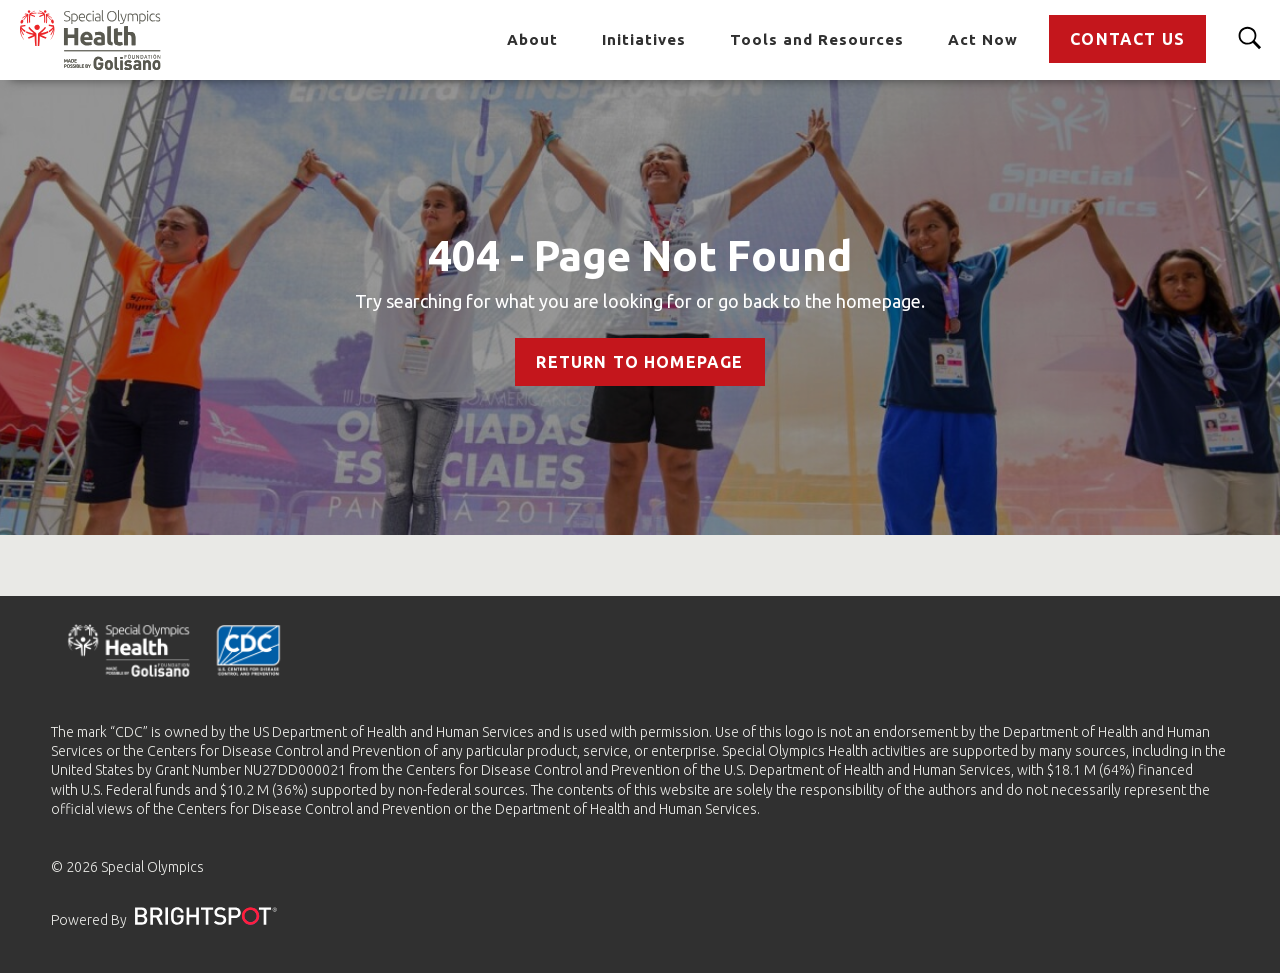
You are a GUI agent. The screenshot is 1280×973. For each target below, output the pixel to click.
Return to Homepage (639, 362)
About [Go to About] (532, 39)
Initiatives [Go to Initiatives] (644, 39)
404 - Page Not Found (640, 255)
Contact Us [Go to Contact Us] (1127, 39)
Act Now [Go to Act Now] (983, 39)
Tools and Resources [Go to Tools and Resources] (817, 39)
